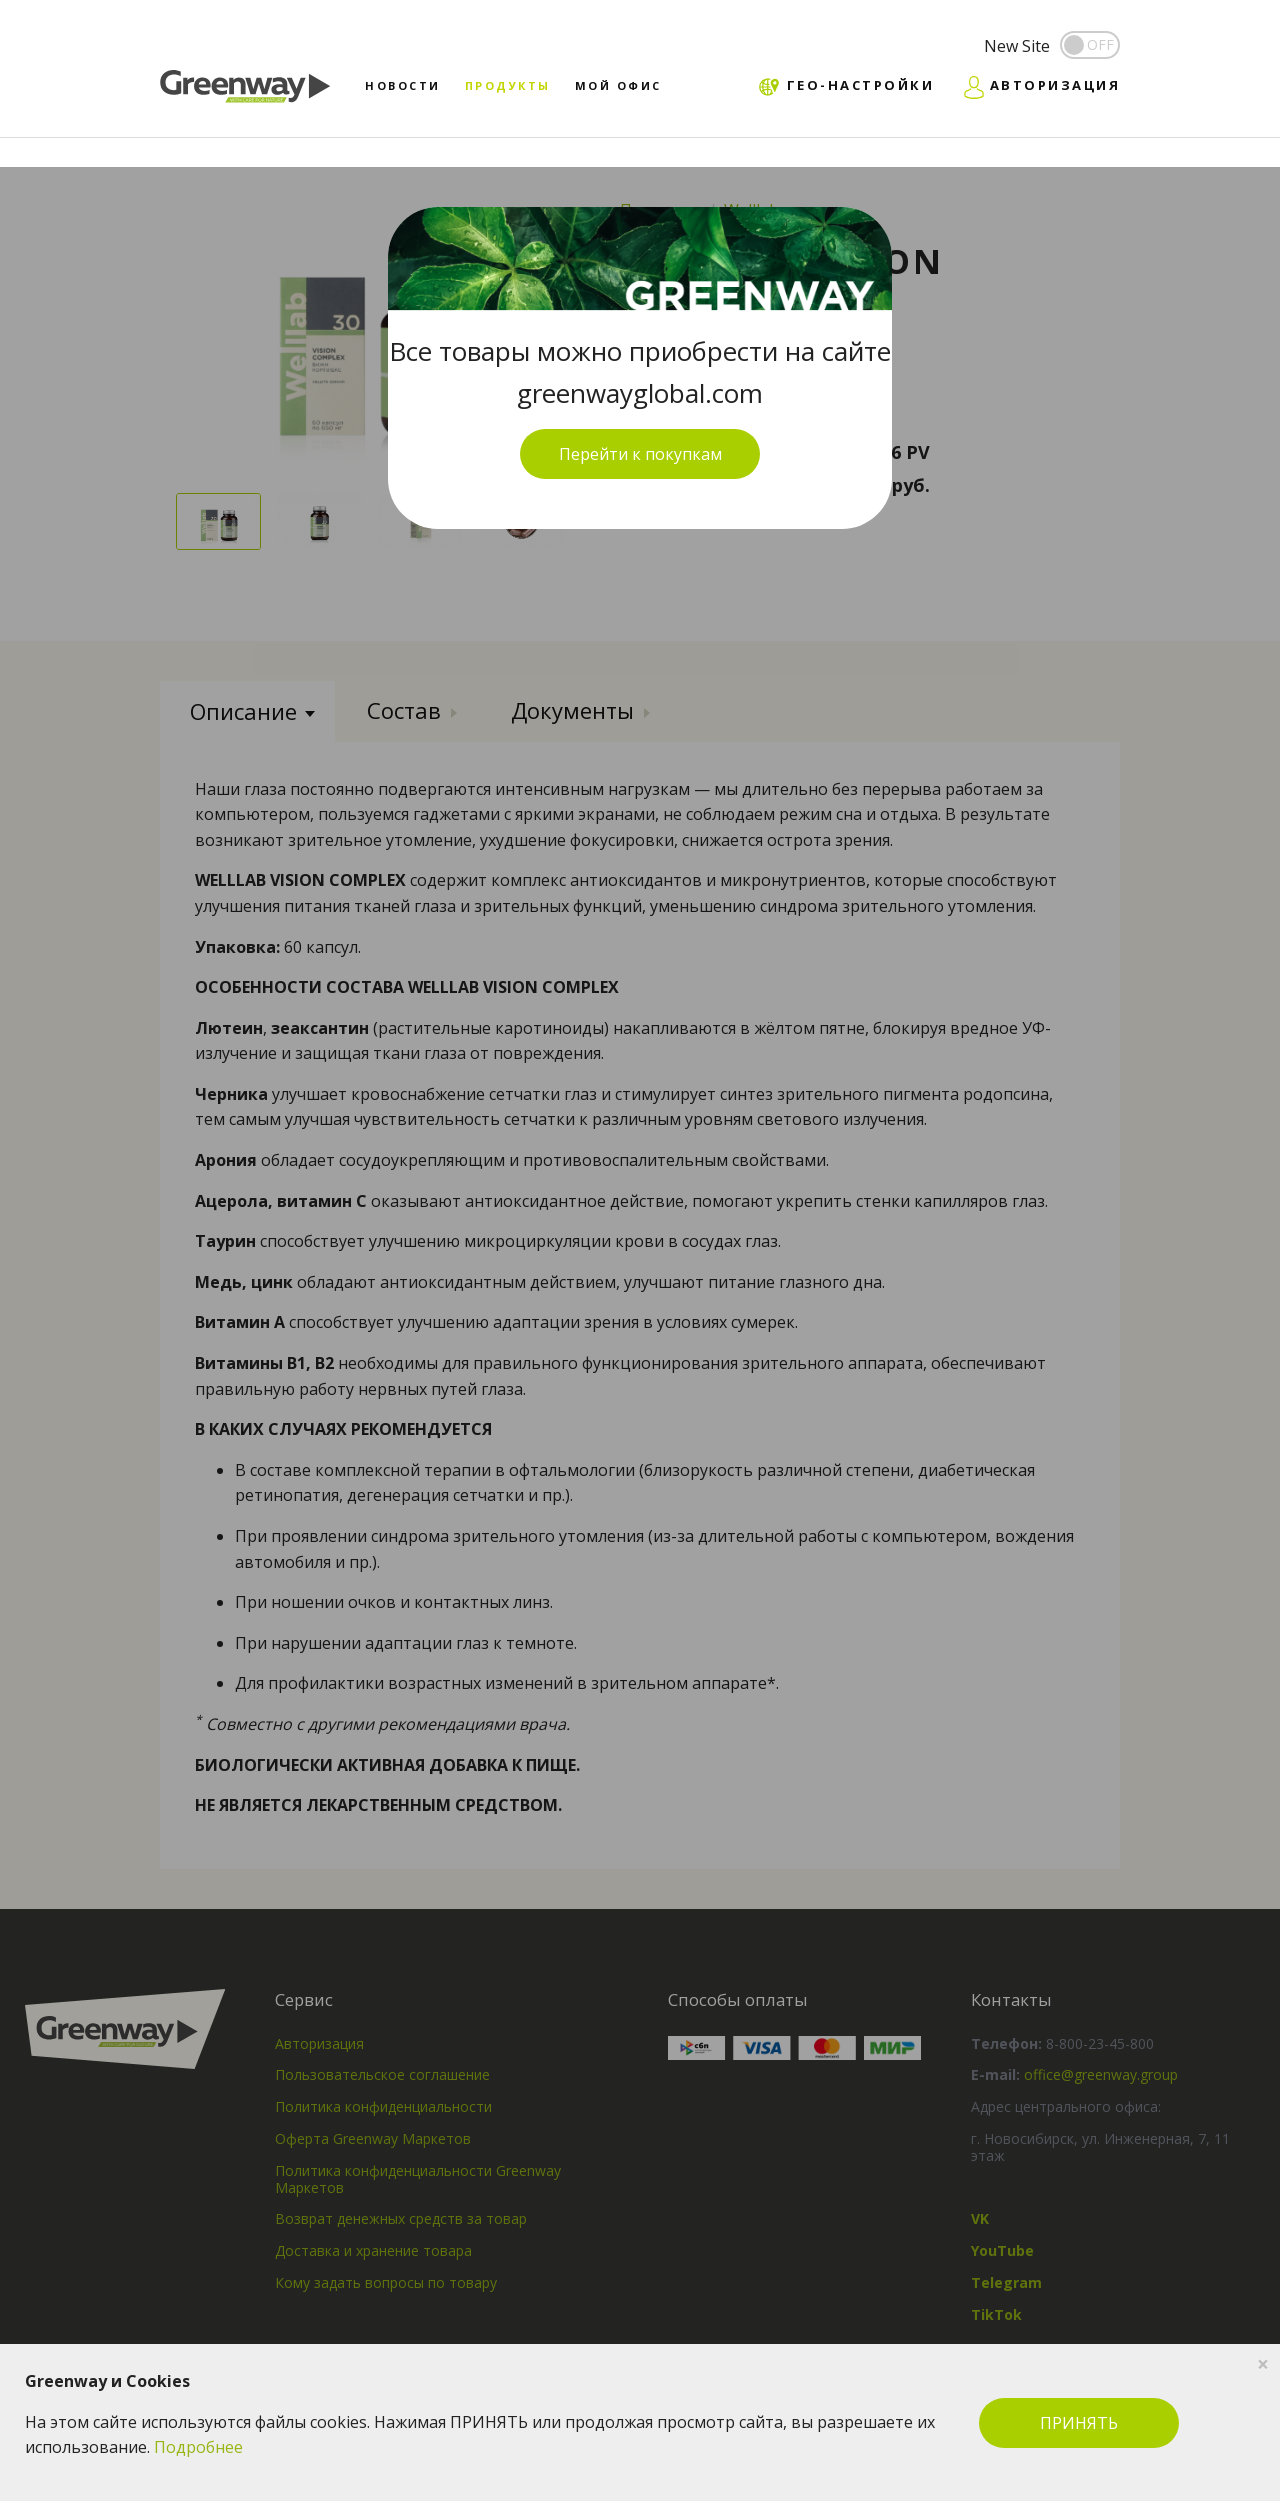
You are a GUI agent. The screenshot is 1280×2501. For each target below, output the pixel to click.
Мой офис (618, 85)
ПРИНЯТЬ (1079, 2423)
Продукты (508, 85)
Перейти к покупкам (640, 454)
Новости (403, 85)
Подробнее (198, 2447)
